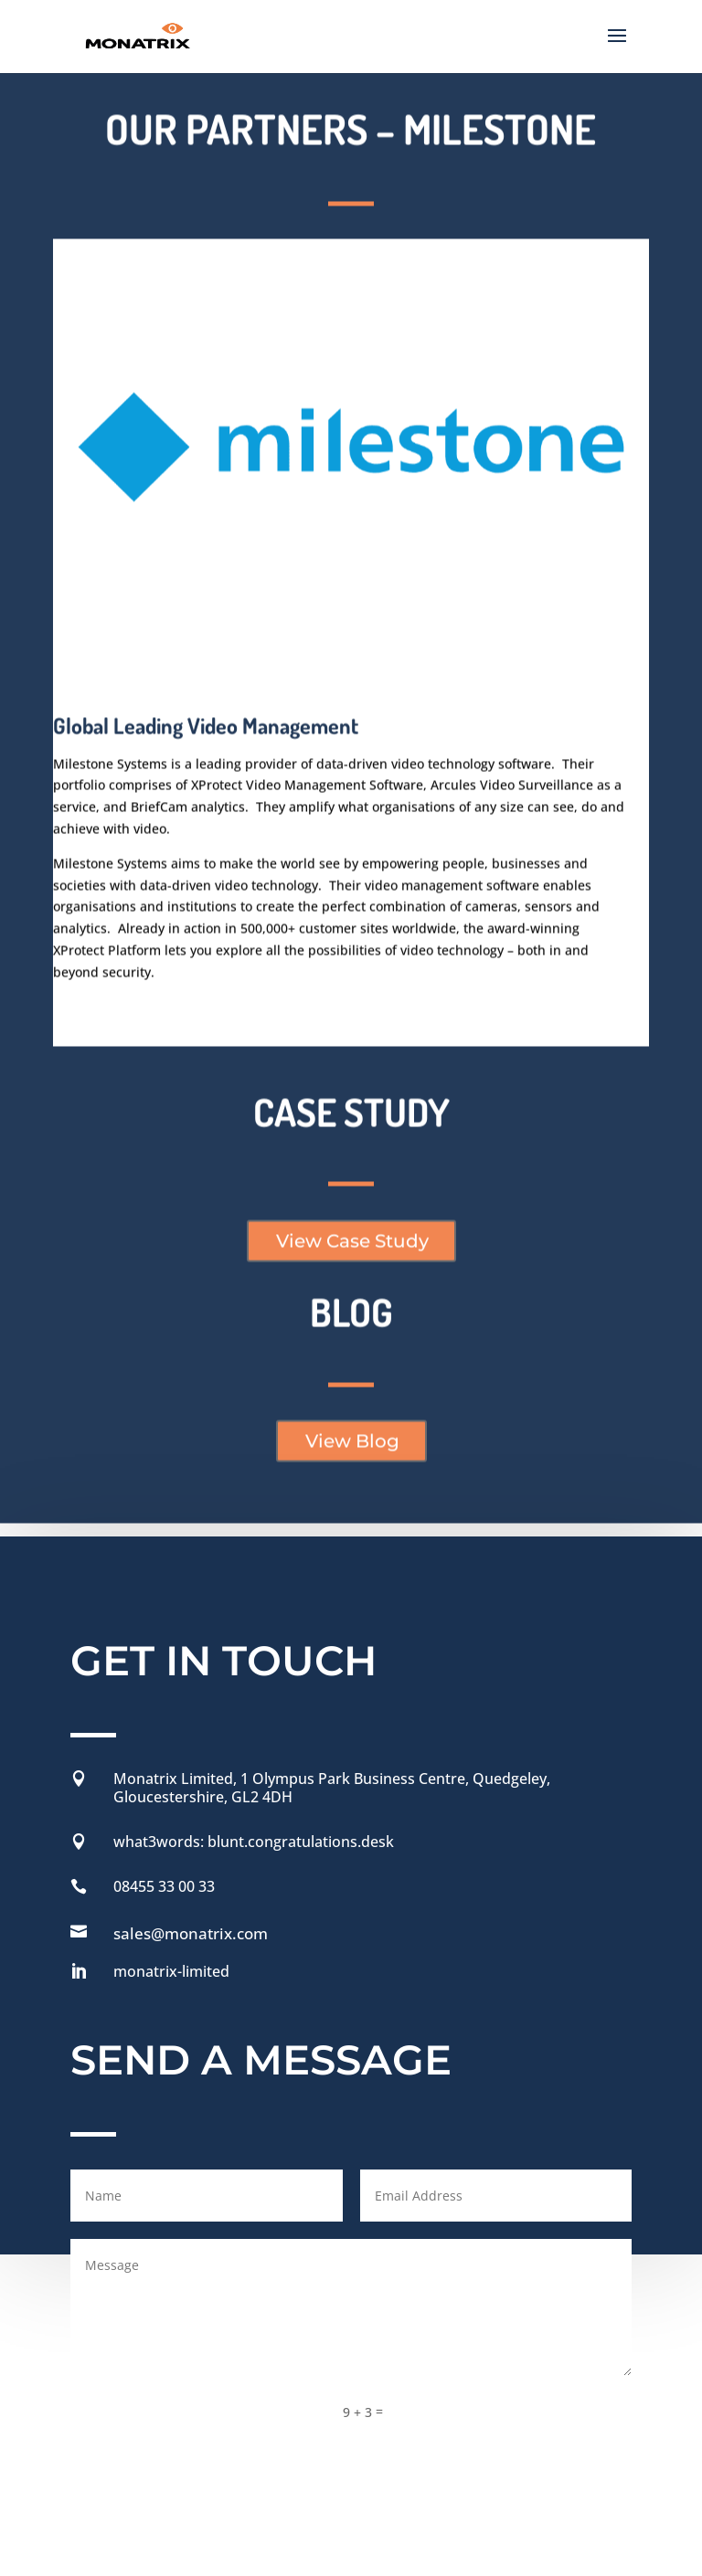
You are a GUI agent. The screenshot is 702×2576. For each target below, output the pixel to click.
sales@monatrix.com (190, 1810)
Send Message (540, 2287)
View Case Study (352, 1124)
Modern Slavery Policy (140, 2442)
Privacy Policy (342, 2407)
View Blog (352, 1325)
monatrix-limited (171, 1849)
